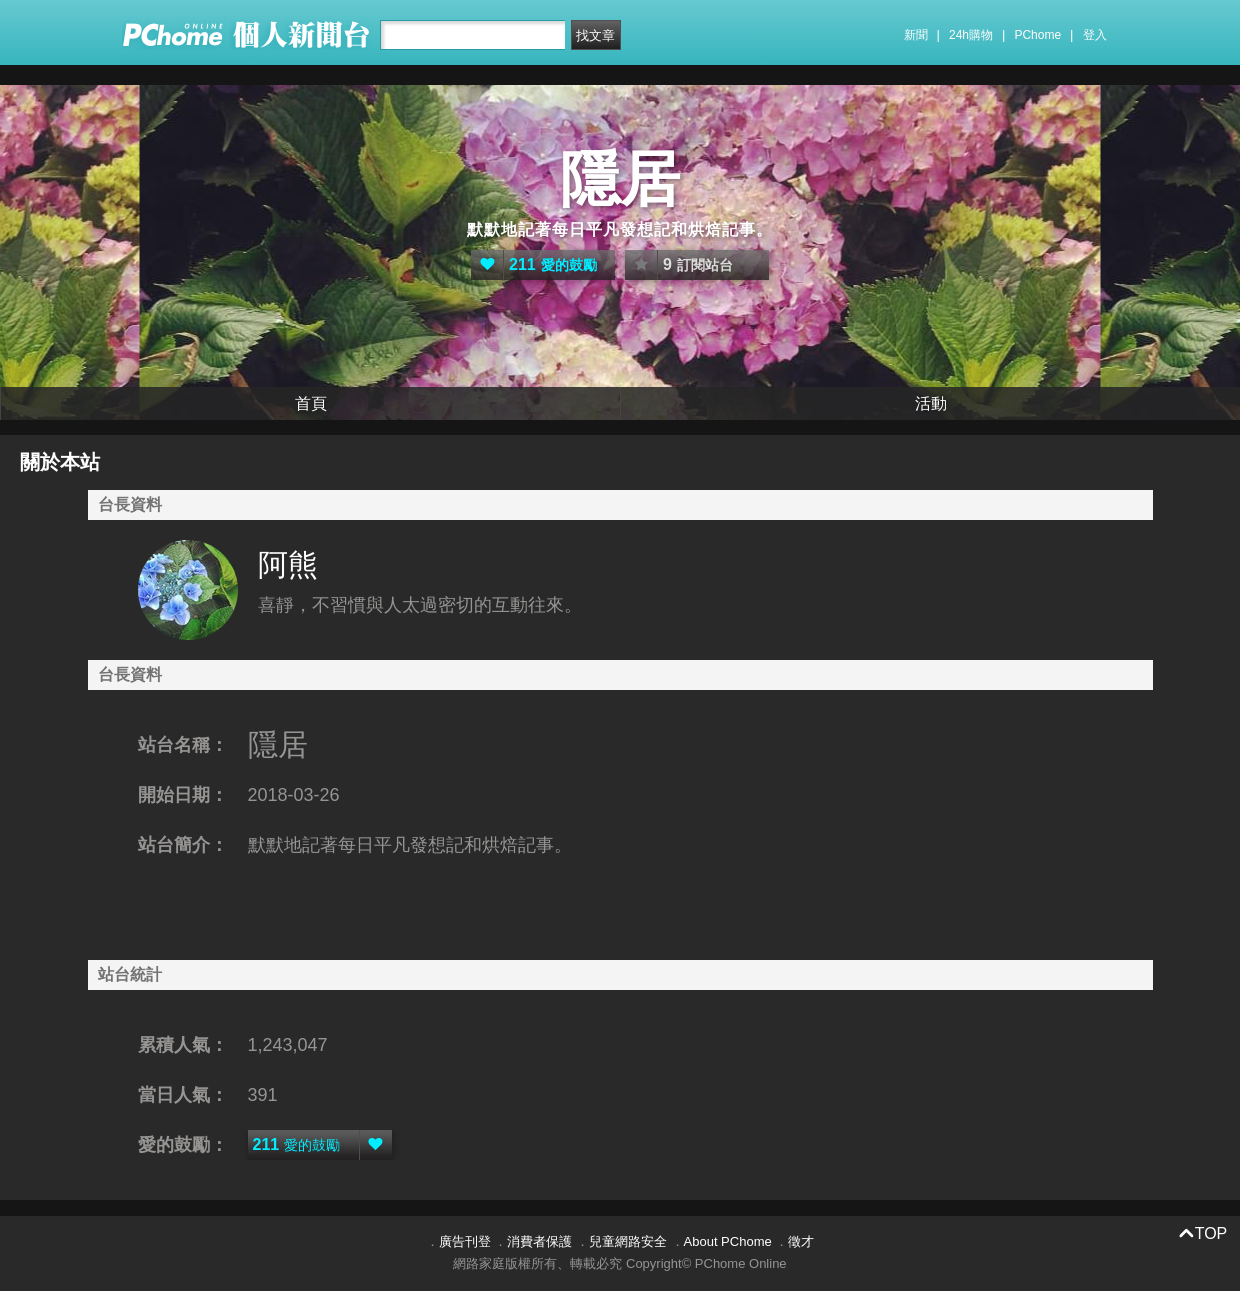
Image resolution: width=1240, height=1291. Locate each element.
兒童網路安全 (628, 1241)
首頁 (311, 403)
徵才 (801, 1241)
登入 (1095, 35)
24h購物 (971, 35)
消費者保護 (539, 1241)
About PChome (728, 1241)
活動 (931, 403)
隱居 (620, 179)
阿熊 (288, 564)
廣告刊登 (465, 1241)
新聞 (916, 35)
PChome (1037, 35)
